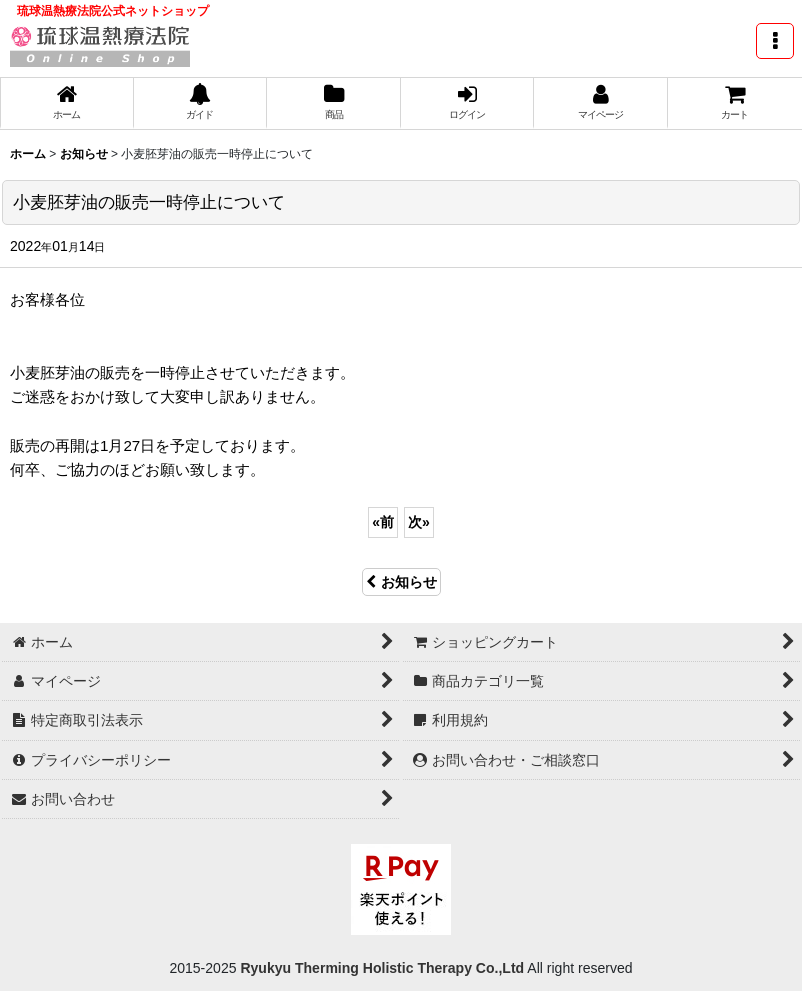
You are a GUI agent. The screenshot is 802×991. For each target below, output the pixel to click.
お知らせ (401, 582)
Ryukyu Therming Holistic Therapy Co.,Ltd (381, 968)
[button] (775, 41)
